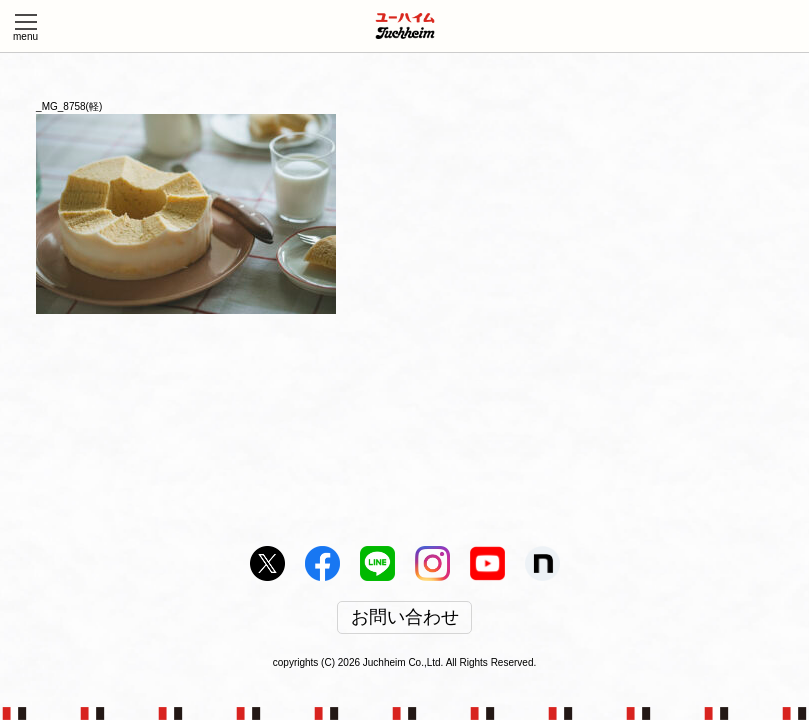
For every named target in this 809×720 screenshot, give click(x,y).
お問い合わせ (405, 618)
